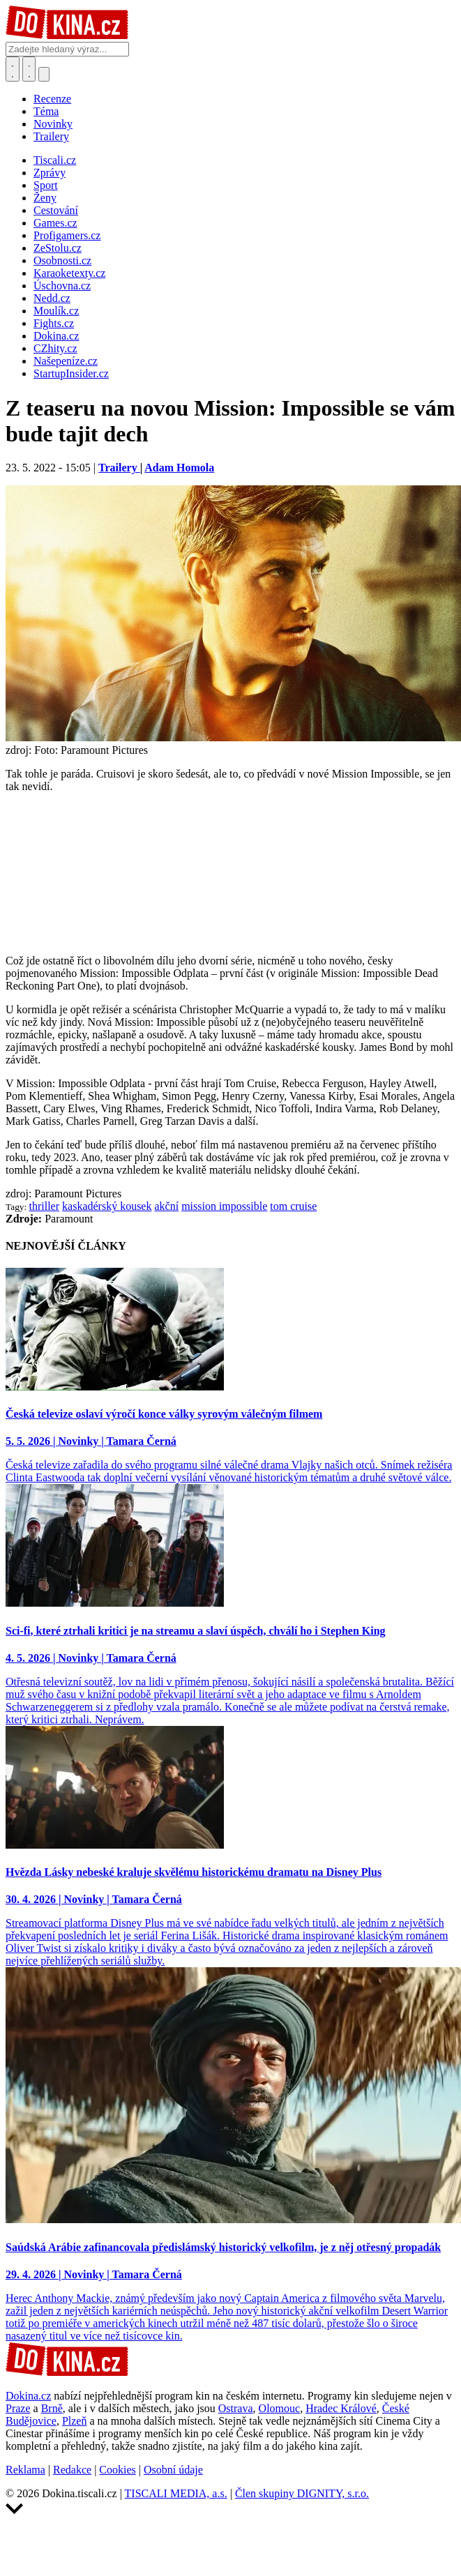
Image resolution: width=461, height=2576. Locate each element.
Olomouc (280, 2408)
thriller (44, 1206)
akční (166, 1206)
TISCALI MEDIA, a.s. (176, 2493)
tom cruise (293, 1206)
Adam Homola (179, 467)
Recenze (52, 99)
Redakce (72, 2470)
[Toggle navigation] (29, 69)
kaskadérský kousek (106, 1206)
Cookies (117, 2470)
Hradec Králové (341, 2408)
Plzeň (74, 2421)
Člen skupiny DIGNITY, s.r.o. (302, 2493)
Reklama (25, 2470)
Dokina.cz (28, 2396)
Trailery (51, 136)
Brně (52, 2408)
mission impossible (224, 1206)
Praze (18, 2408)
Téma (46, 111)
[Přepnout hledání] (13, 69)
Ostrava (235, 2408)
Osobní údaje (173, 2470)
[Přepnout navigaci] (44, 74)
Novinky (53, 124)
